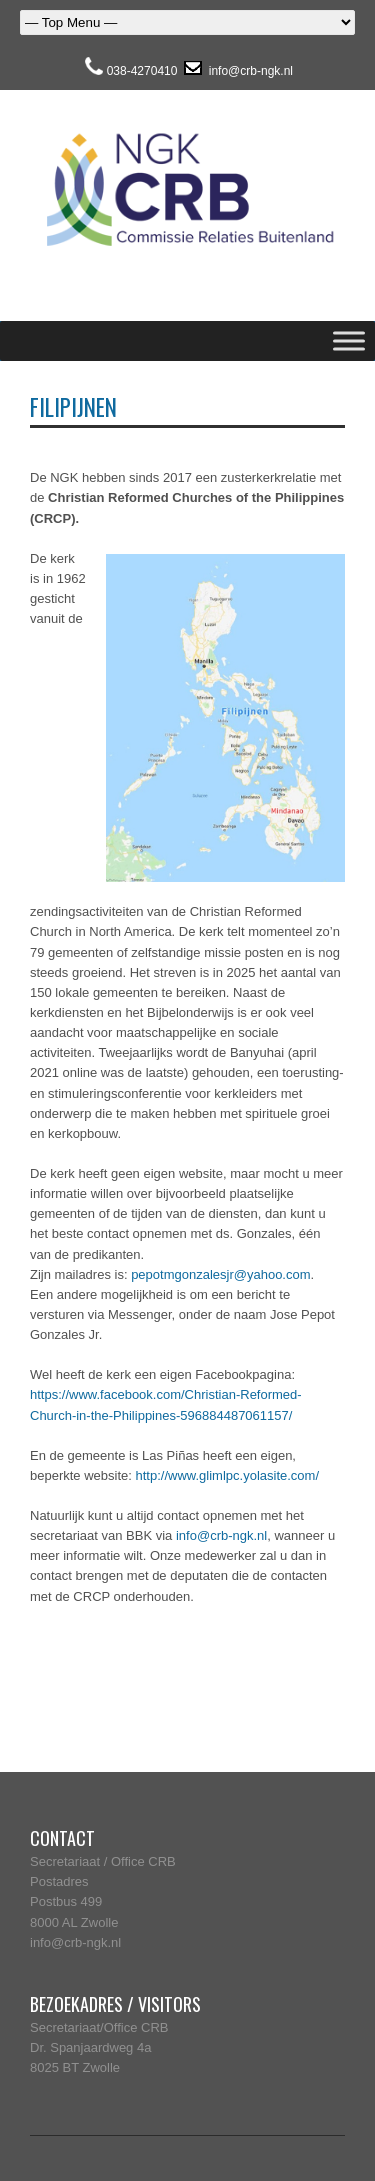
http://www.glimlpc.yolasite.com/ (228, 1475)
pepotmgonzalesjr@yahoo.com (220, 1274)
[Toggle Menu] (349, 341)
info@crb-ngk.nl (249, 71)
